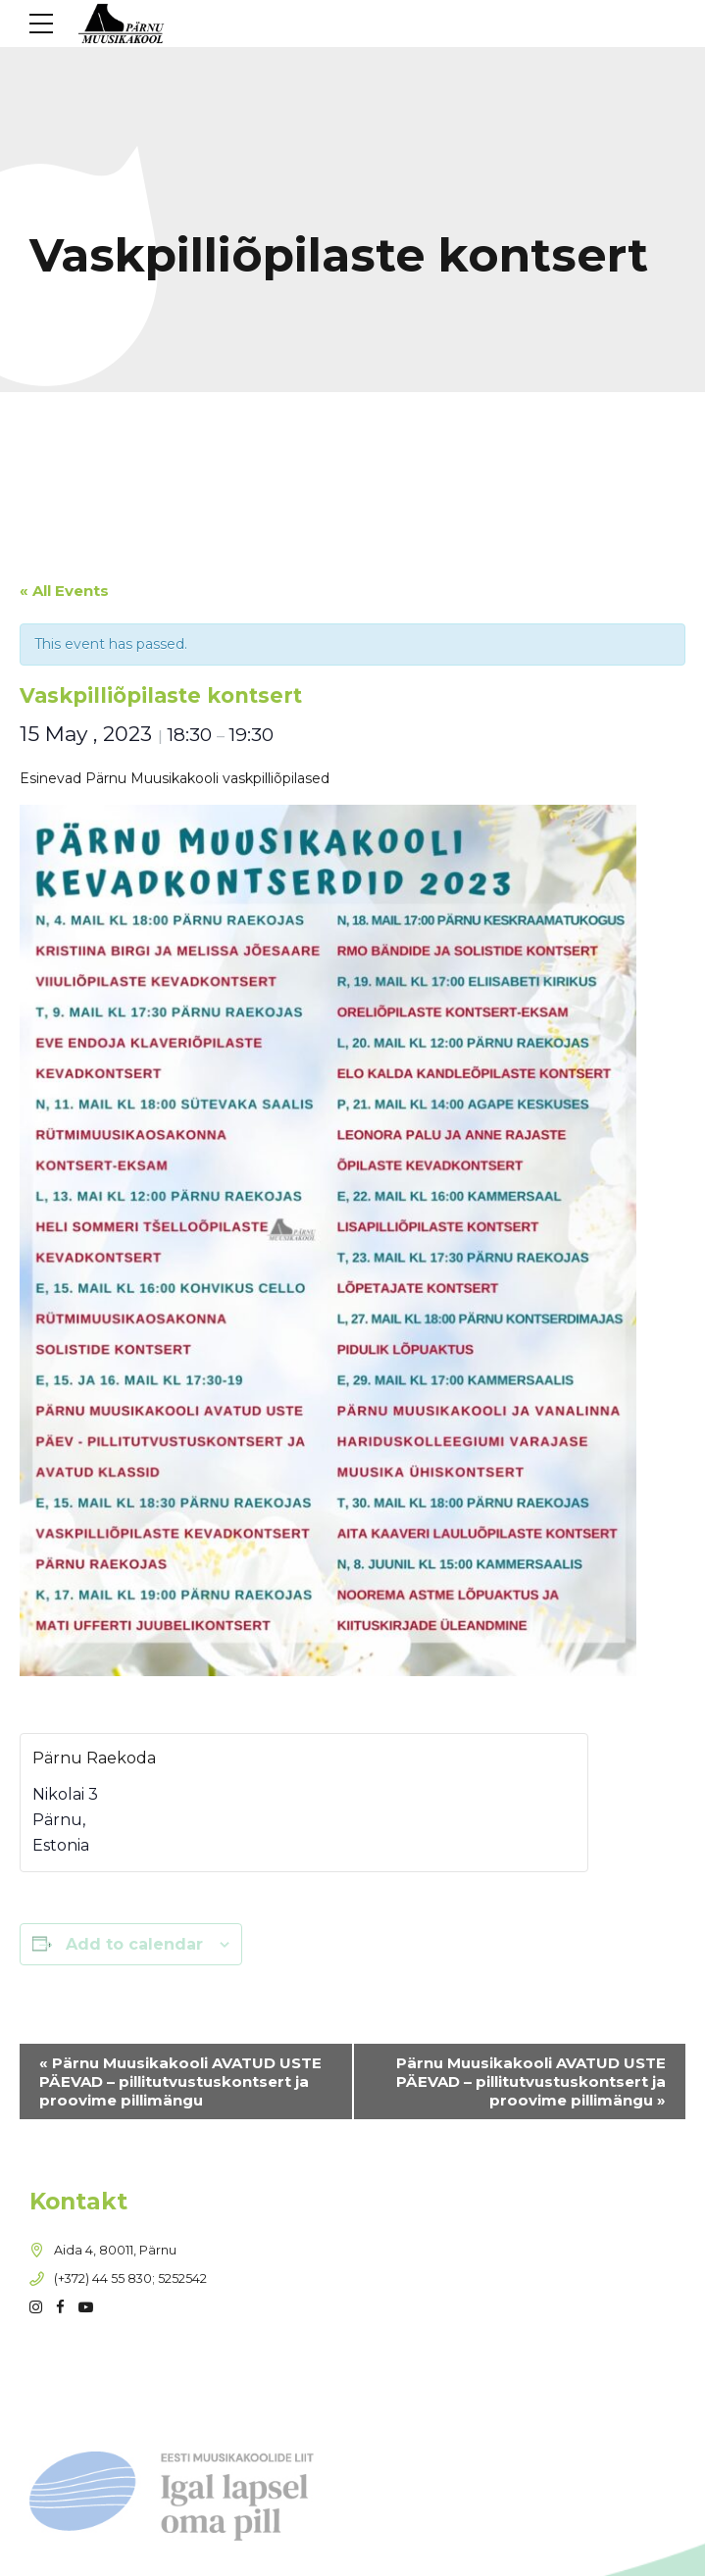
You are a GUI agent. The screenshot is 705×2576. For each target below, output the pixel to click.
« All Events (64, 590)
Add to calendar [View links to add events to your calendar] (134, 1944)
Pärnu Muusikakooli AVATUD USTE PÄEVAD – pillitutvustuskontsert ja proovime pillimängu (180, 2081)
